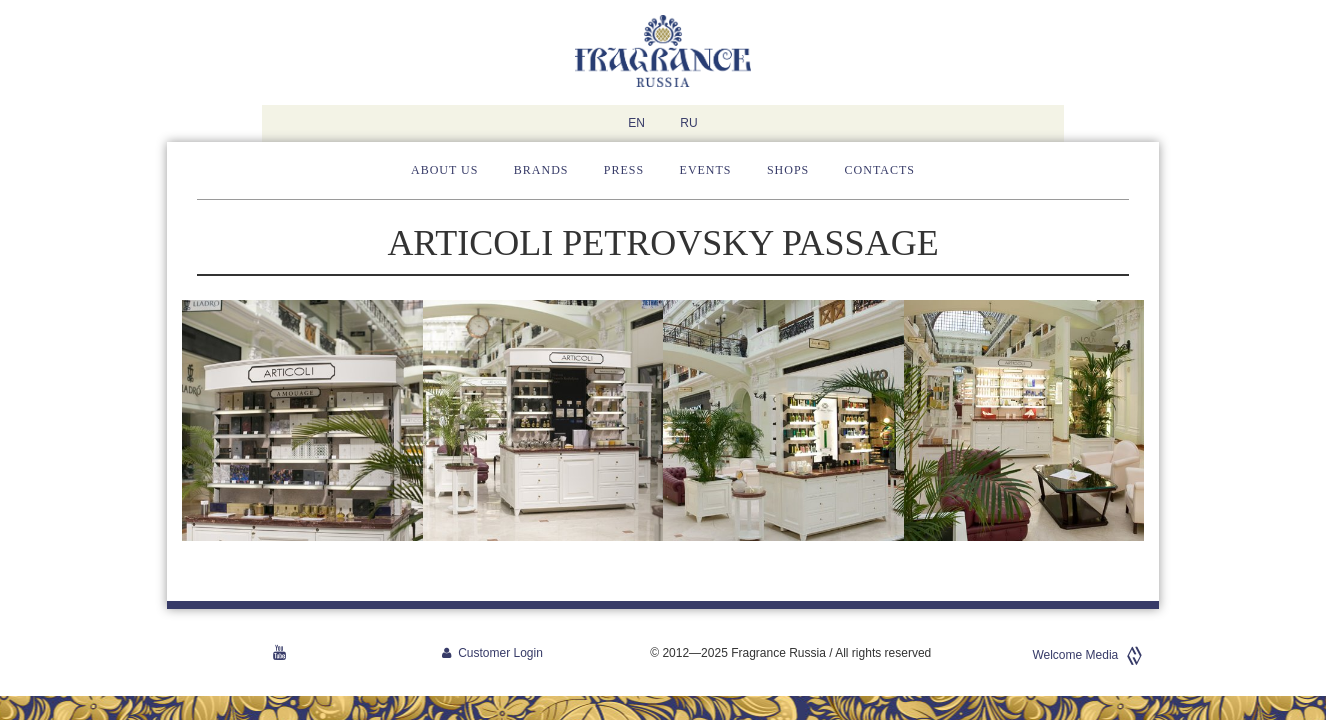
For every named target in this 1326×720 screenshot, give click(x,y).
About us (444, 170)
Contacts (880, 170)
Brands (541, 170)
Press (624, 170)
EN (636, 123)
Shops (788, 170)
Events (706, 170)
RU (688, 123)
